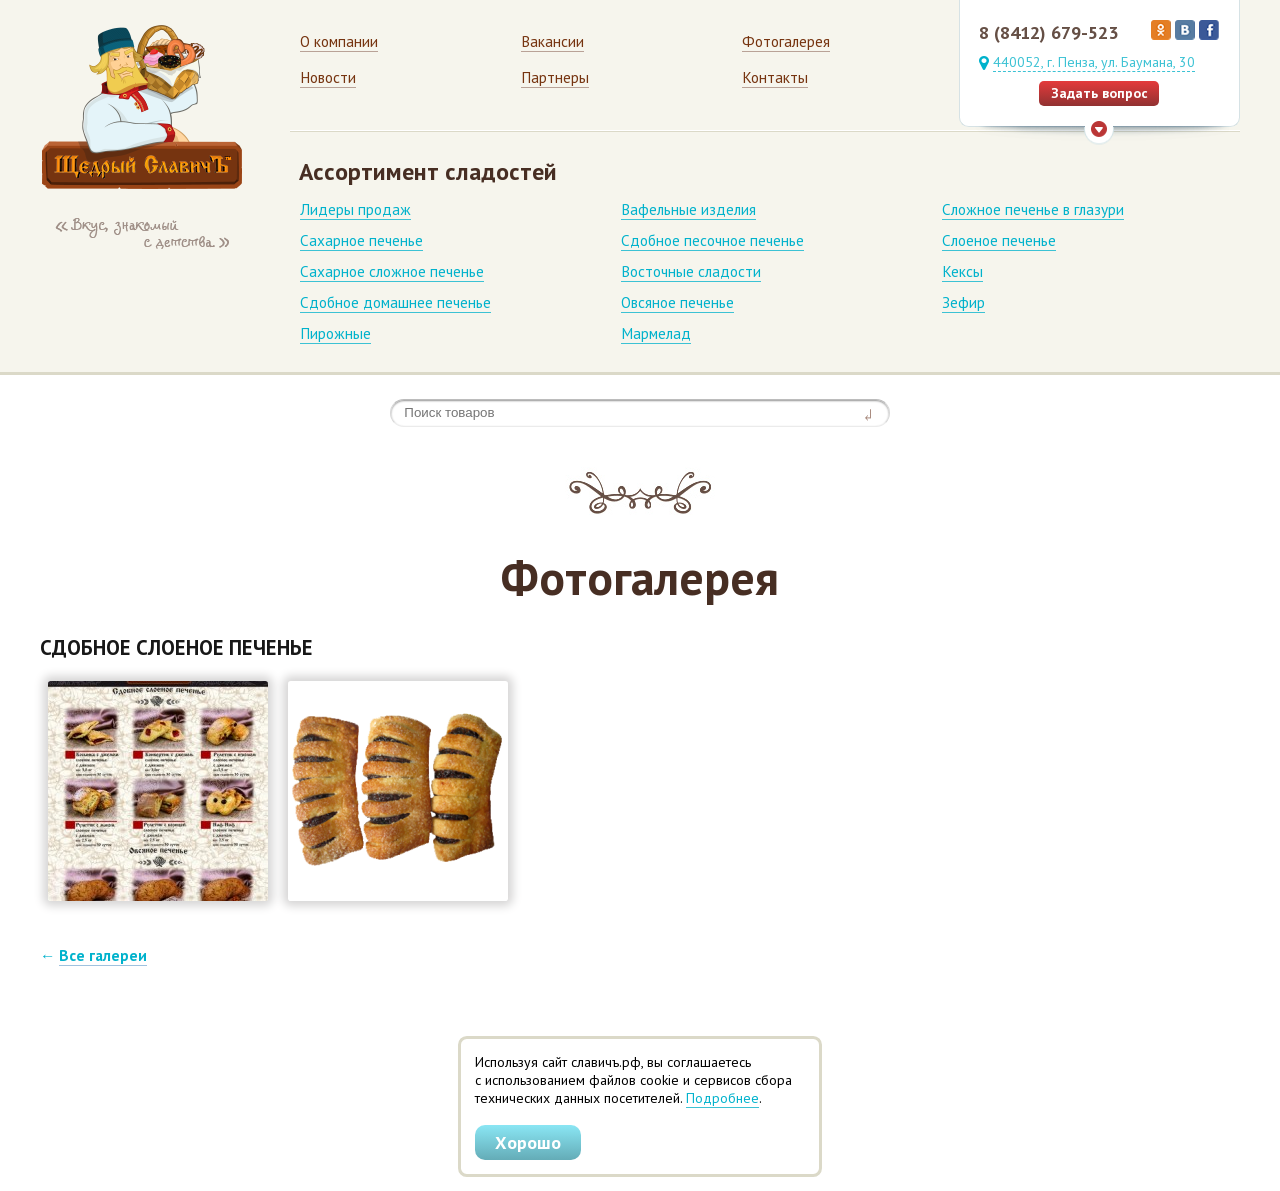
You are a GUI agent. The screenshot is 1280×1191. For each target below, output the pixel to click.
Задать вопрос (1099, 93)
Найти (872, 412)
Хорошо (528, 1142)
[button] (158, 791)
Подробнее (722, 1098)
